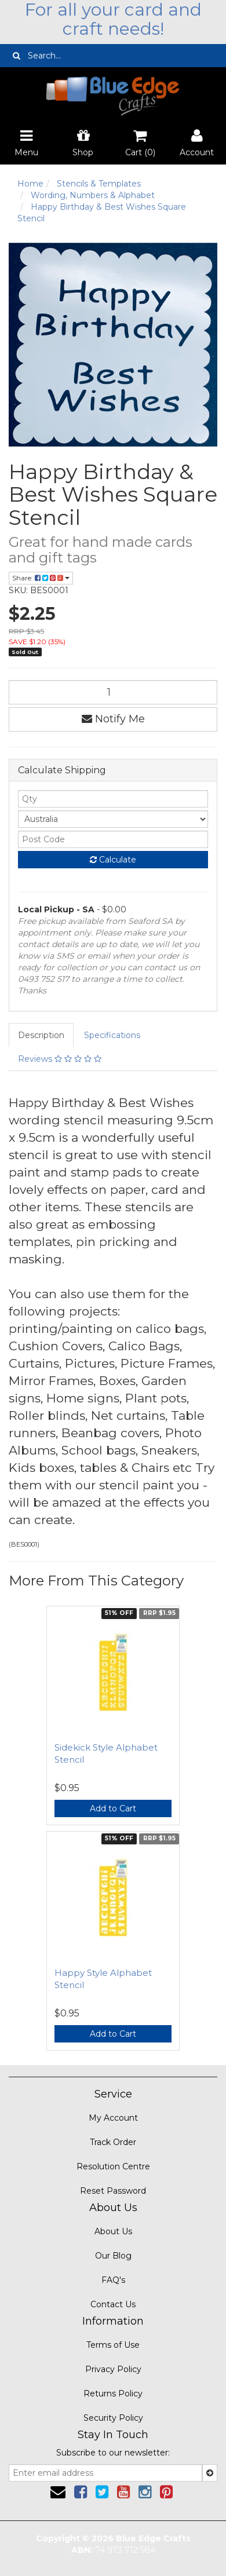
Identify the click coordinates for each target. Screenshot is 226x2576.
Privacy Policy (113, 2369)
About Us (113, 2231)
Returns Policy (113, 2393)
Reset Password (113, 2191)
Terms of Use (113, 2345)
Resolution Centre (113, 2166)
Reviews (59, 1059)
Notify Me (113, 718)
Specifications (112, 1035)
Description (41, 1035)
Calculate (113, 859)
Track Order (113, 2142)
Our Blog (113, 2255)
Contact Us (113, 2304)
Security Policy (113, 2418)
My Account (113, 2118)
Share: (41, 577)
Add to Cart (113, 1808)
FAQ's (113, 2280)
